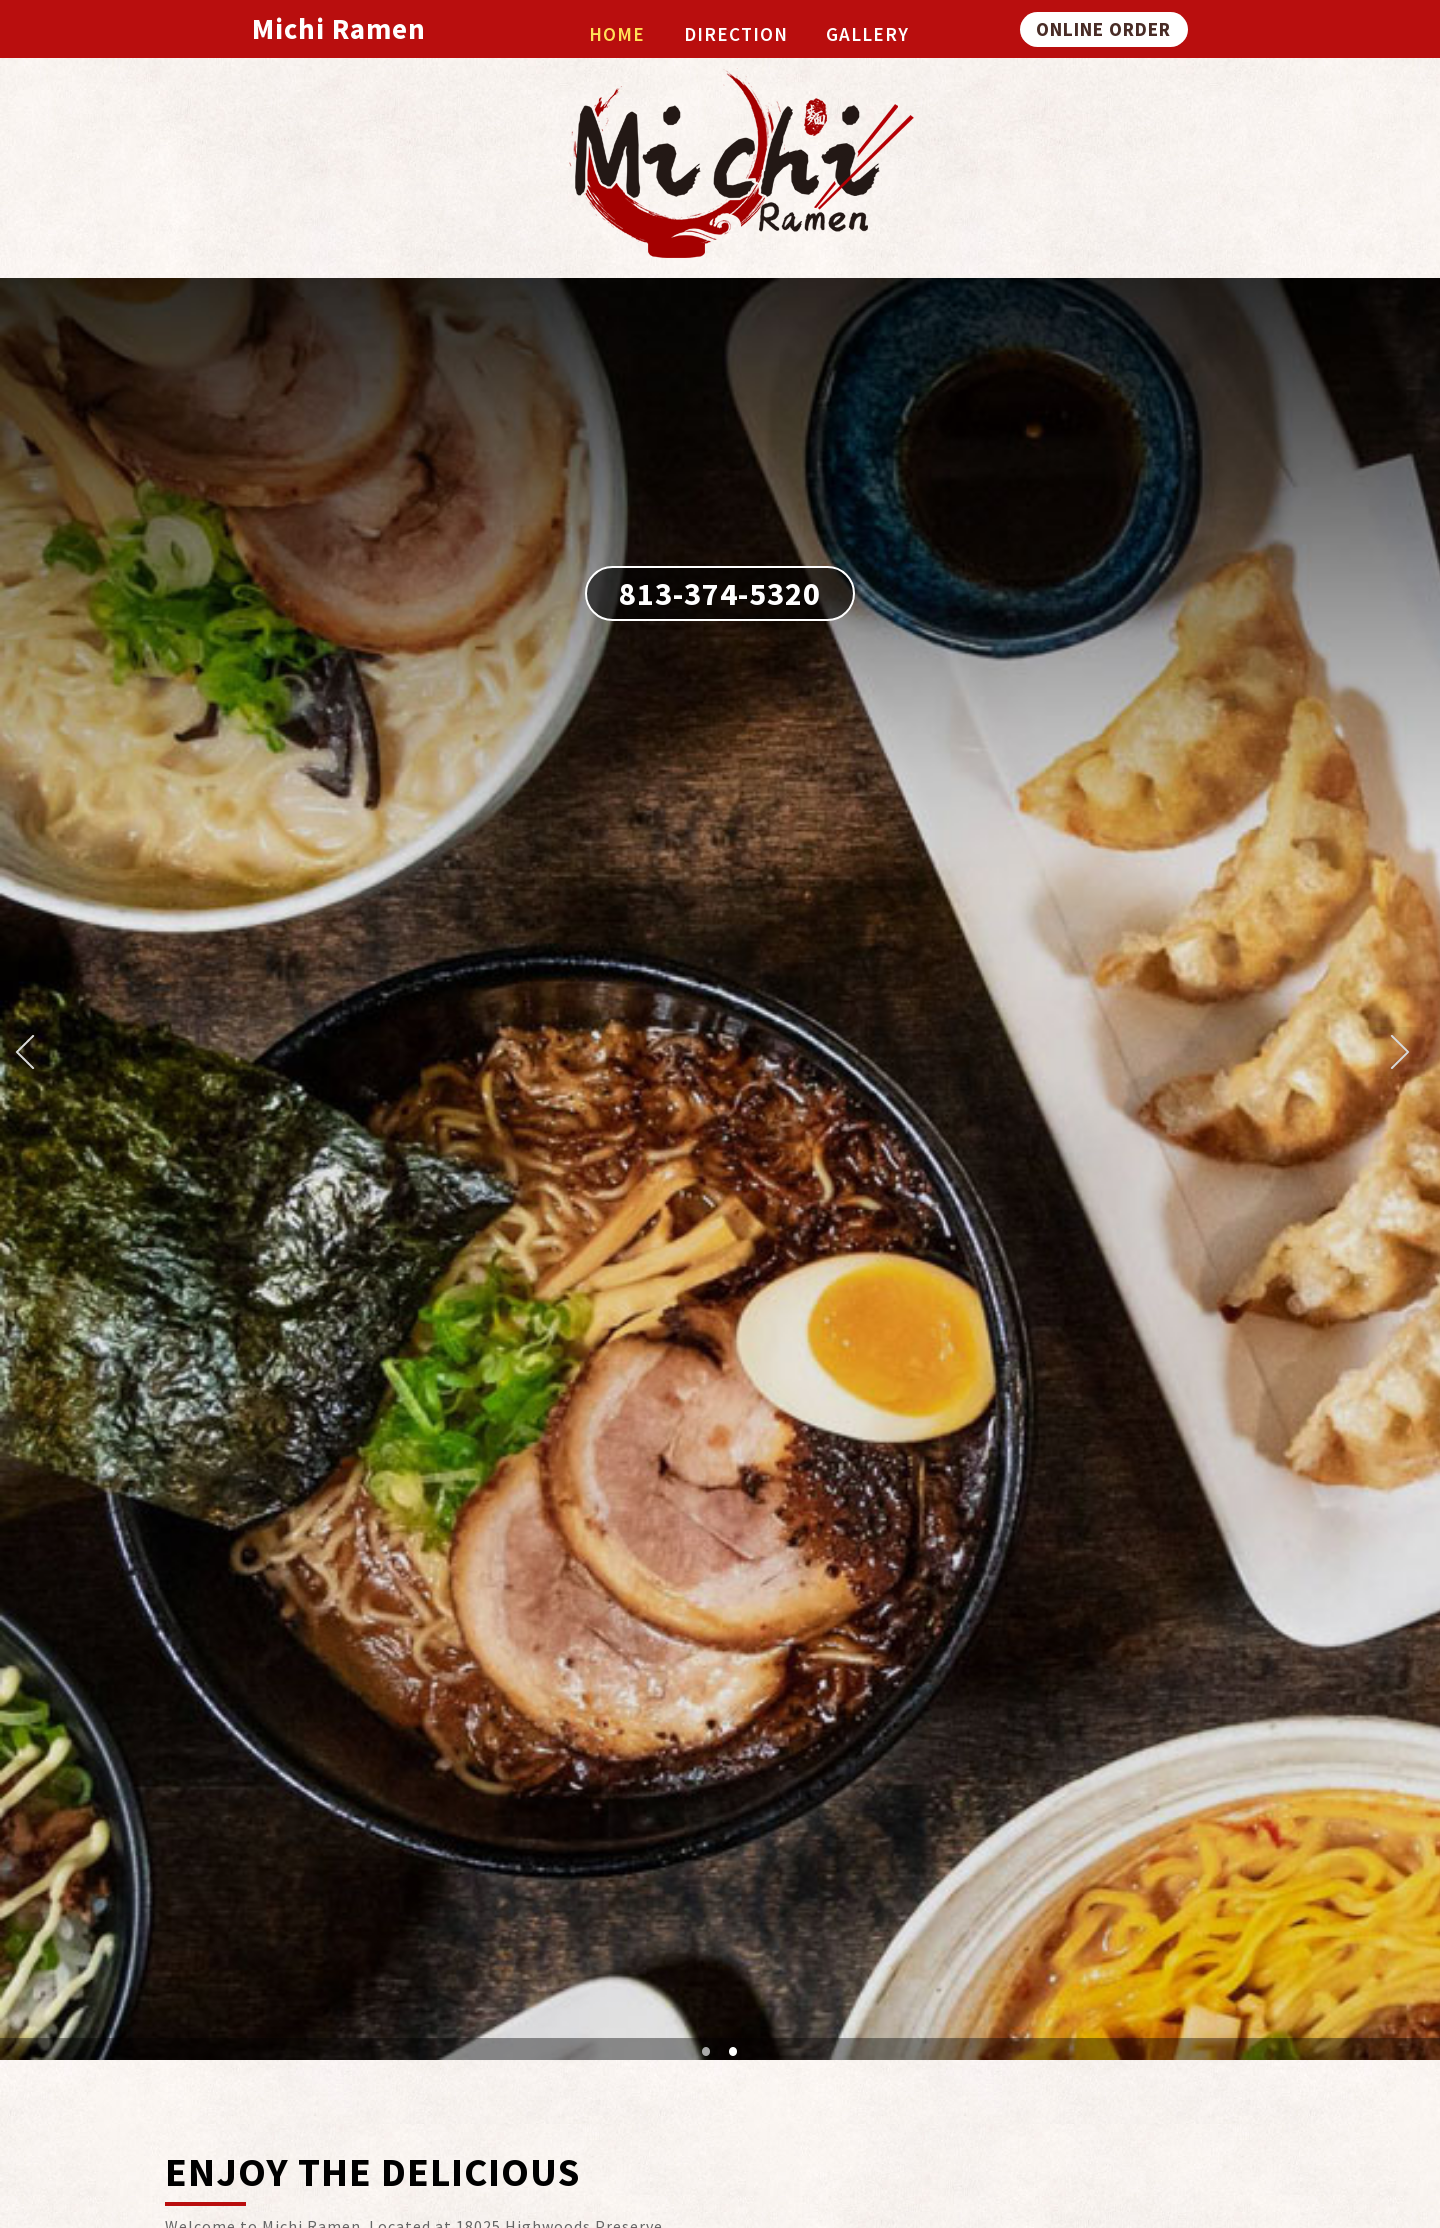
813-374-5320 (720, 594)
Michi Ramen (339, 29)
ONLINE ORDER (1103, 29)
